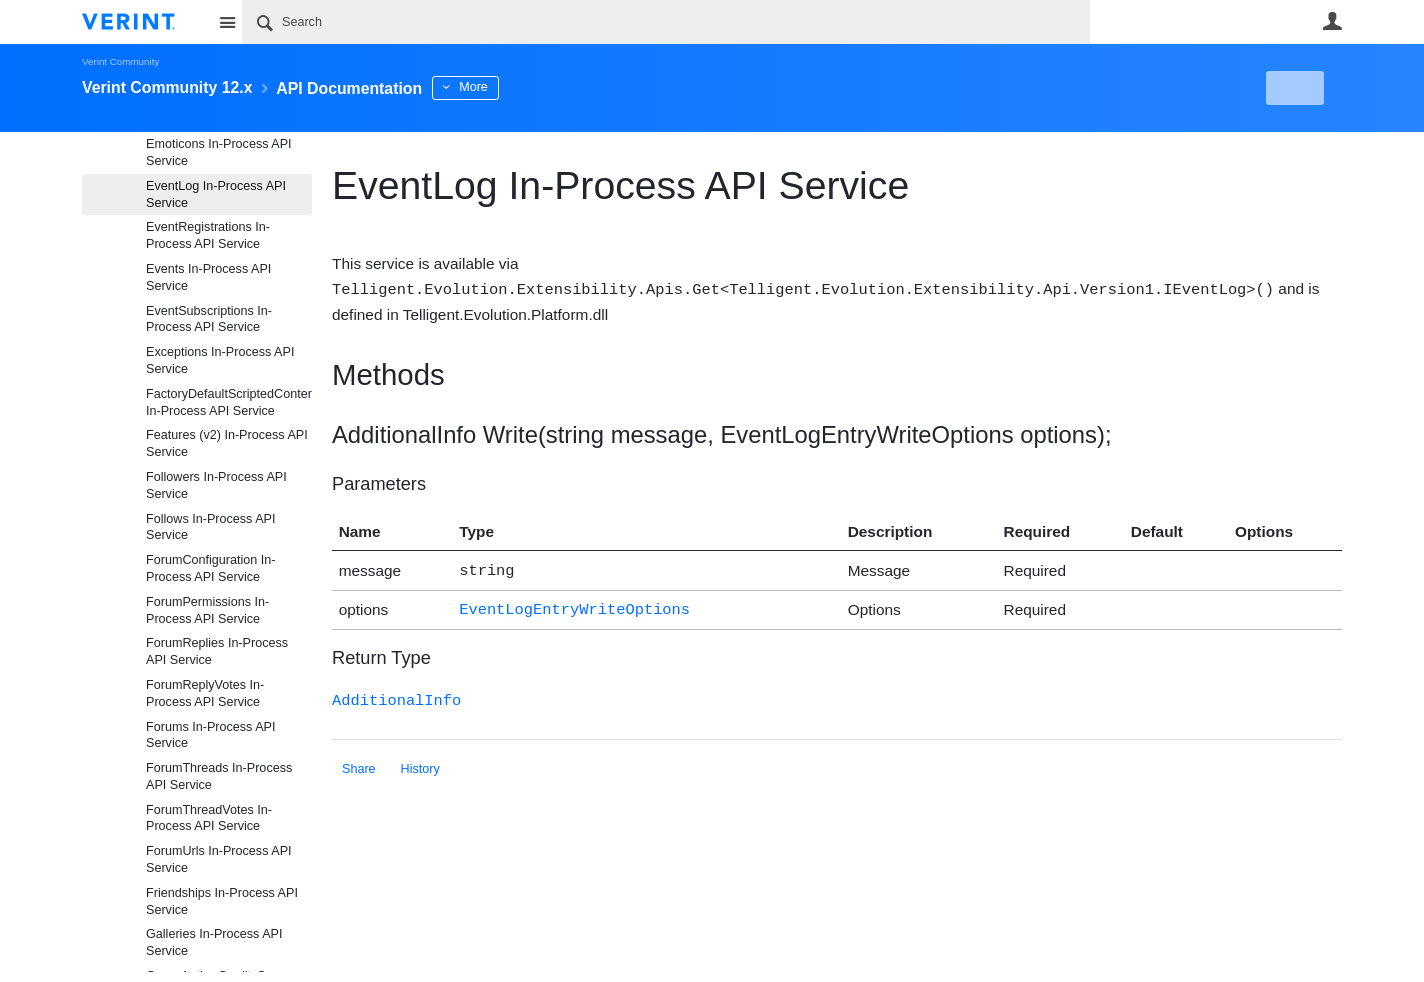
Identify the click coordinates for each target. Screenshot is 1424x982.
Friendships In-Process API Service (222, 901)
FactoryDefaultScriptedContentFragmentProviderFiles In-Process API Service (229, 402)
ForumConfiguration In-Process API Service (211, 568)
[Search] (666, 22)
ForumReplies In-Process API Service (217, 651)
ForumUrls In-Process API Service (219, 859)
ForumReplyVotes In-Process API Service (205, 693)
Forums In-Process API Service (210, 735)
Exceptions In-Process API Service (220, 360)
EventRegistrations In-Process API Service (208, 235)
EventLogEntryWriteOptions (574, 605)
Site (227, 22)
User (1332, 21)
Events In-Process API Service (208, 277)
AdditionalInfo (396, 694)
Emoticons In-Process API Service (219, 152)
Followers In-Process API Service (216, 485)
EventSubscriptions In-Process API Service (209, 319)
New (1296, 88)
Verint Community (120, 61)
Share (359, 763)
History (420, 763)
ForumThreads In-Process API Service (219, 776)
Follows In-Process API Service (210, 527)
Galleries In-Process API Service (214, 942)
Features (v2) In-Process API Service (227, 443)
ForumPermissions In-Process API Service (207, 610)
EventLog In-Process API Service (216, 194)
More (521, 87)
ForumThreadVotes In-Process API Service (209, 818)
